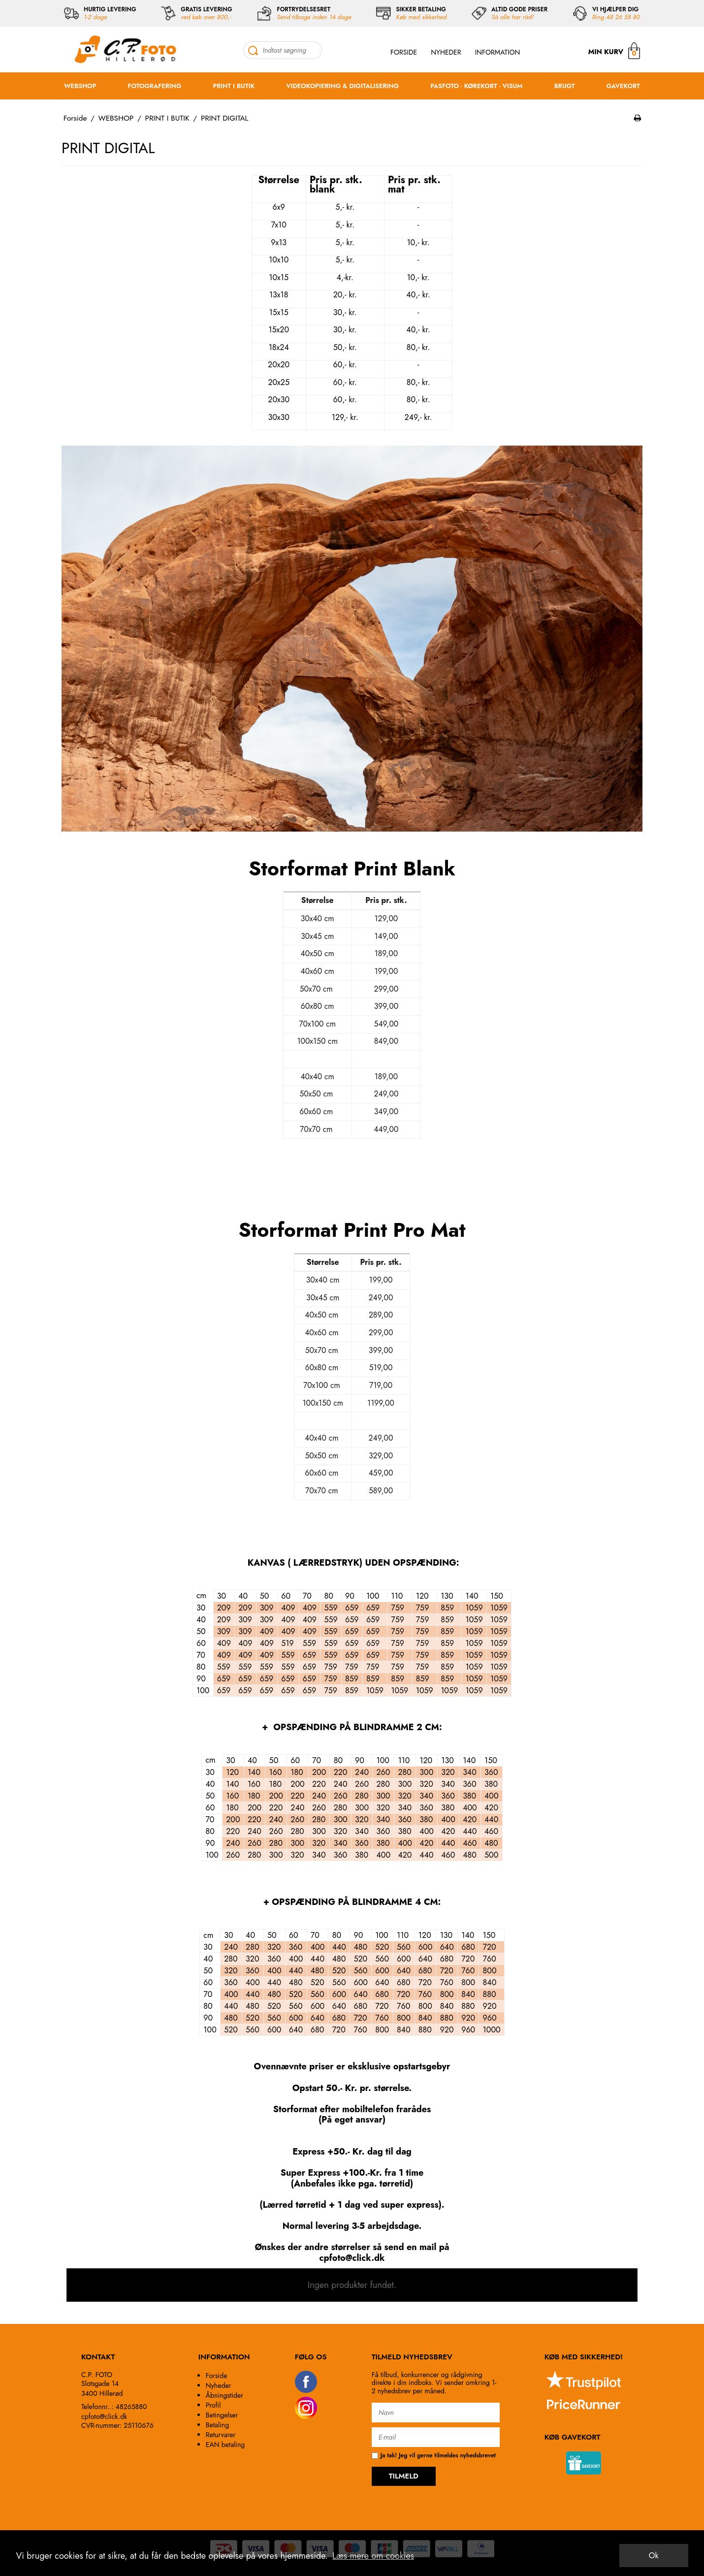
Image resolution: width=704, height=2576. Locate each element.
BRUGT (564, 86)
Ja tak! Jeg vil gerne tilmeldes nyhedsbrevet (434, 2455)
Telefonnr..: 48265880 (114, 2407)
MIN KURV (614, 50)
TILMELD (403, 2476)
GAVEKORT (623, 86)
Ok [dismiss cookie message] (654, 2555)
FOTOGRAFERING (155, 86)
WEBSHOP (80, 86)
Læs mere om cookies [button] (373, 2555)
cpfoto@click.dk (104, 2416)
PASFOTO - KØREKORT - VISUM (476, 86)
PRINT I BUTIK (234, 86)
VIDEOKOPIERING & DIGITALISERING (342, 86)
